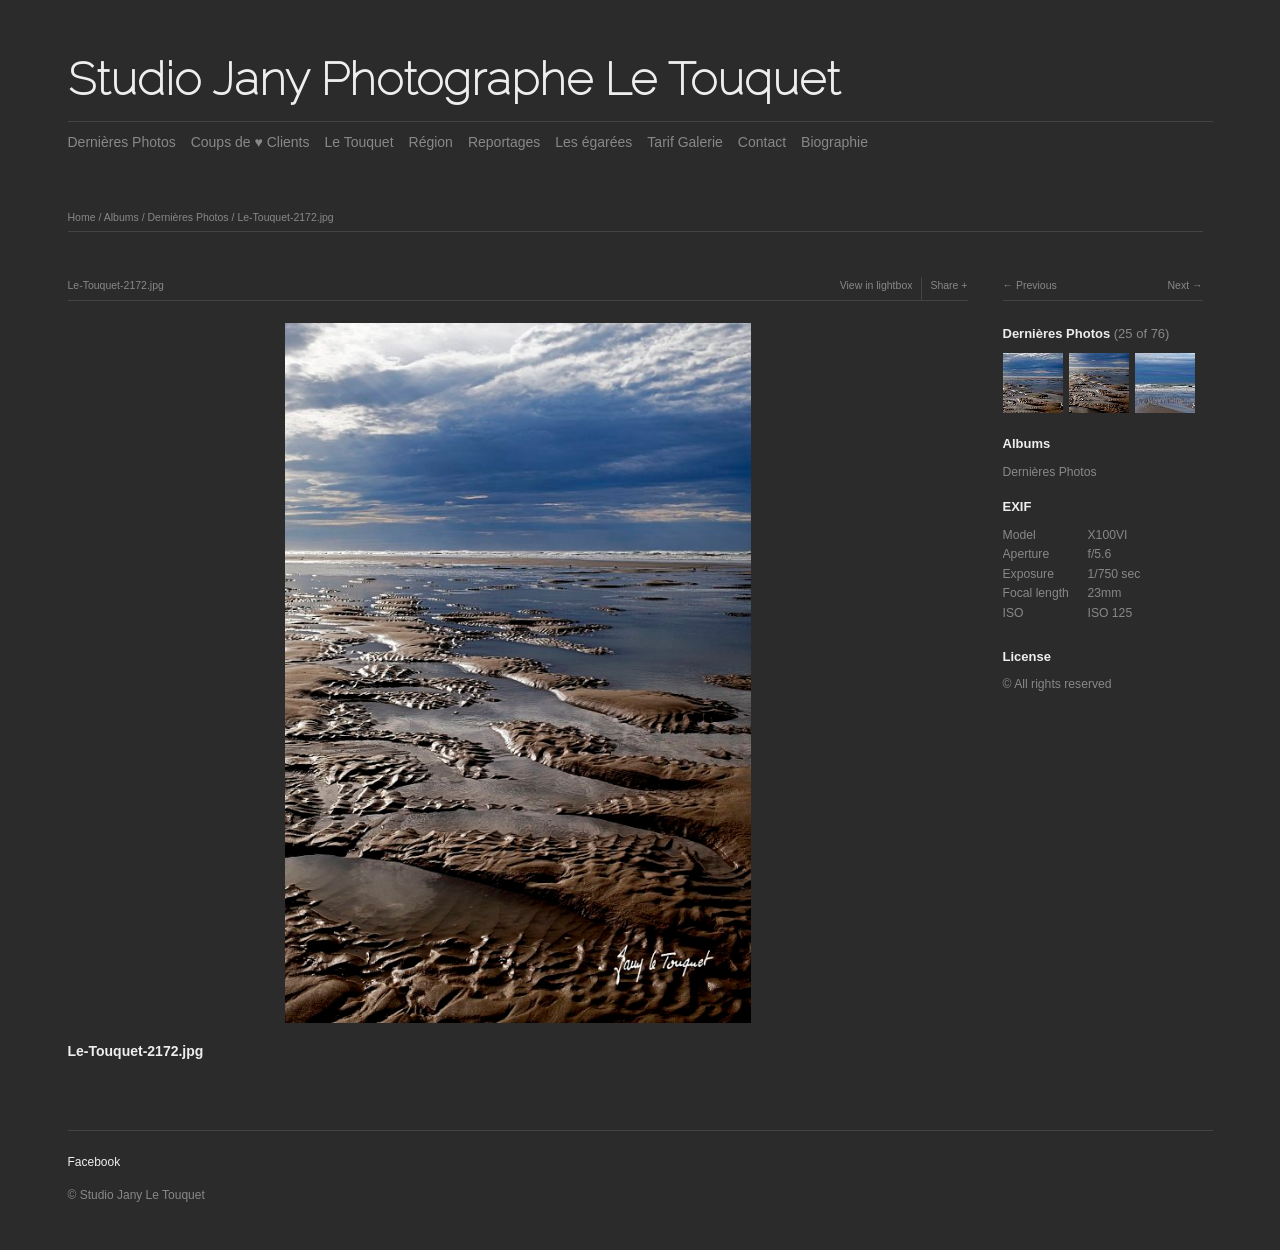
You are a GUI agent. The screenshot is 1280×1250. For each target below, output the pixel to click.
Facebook (94, 1162)
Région (431, 142)
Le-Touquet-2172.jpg (285, 217)
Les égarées (593, 142)
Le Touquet (359, 142)
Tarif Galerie (684, 142)
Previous (1036, 285)
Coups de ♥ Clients (250, 142)
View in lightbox (876, 285)
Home (82, 217)
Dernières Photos (122, 142)
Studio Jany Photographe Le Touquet (454, 79)
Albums (121, 217)
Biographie (834, 142)
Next (1178, 285)
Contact (762, 142)
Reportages (504, 142)
